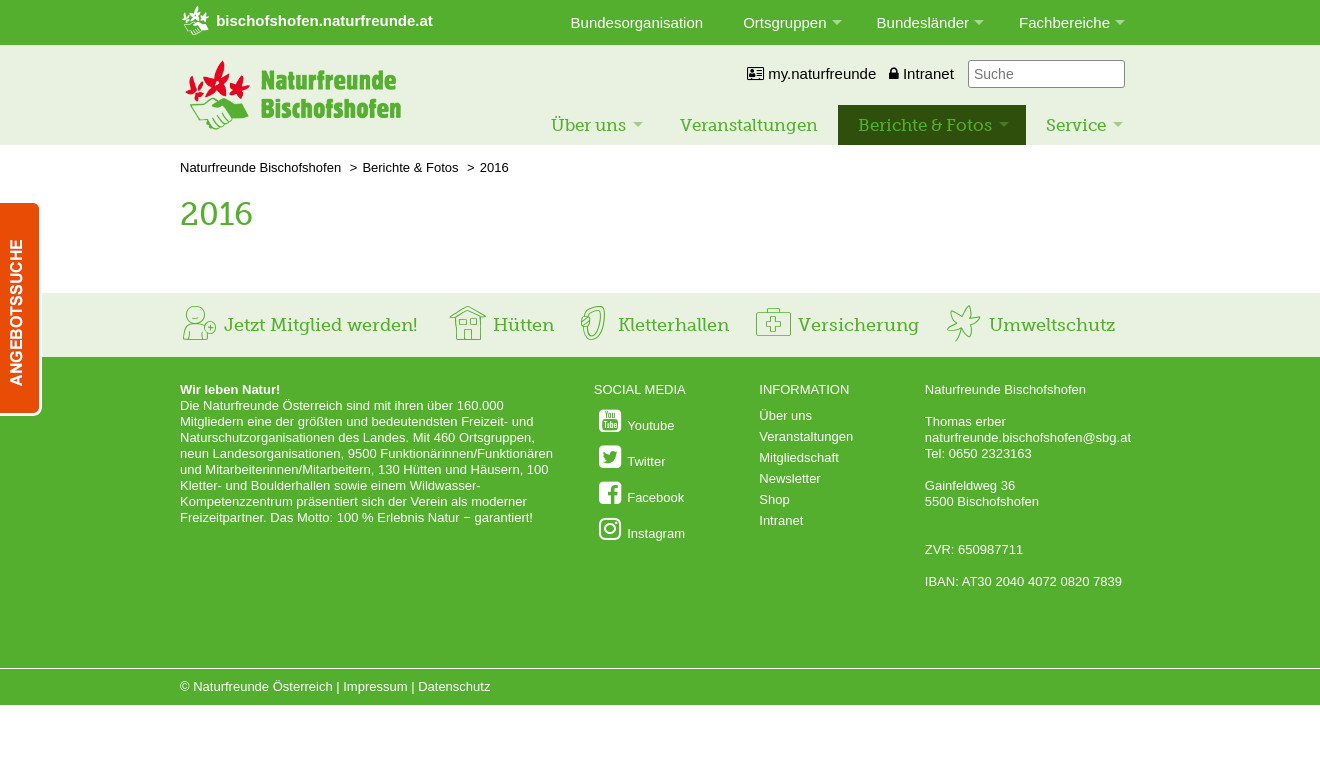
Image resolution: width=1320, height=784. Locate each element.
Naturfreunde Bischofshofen (260, 167)
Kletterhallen (651, 325)
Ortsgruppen (784, 22)
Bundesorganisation (637, 22)
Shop (774, 499)
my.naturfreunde (811, 73)
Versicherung (836, 325)
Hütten (501, 325)
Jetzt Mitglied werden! (298, 325)
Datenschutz (454, 686)
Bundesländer (923, 22)
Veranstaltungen (749, 125)
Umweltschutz (1029, 325)
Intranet (921, 73)
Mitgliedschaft (798, 457)
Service (1076, 125)
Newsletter (789, 478)
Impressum (375, 686)
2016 (494, 167)
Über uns (588, 125)
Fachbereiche (1064, 22)
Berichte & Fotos (925, 125)
